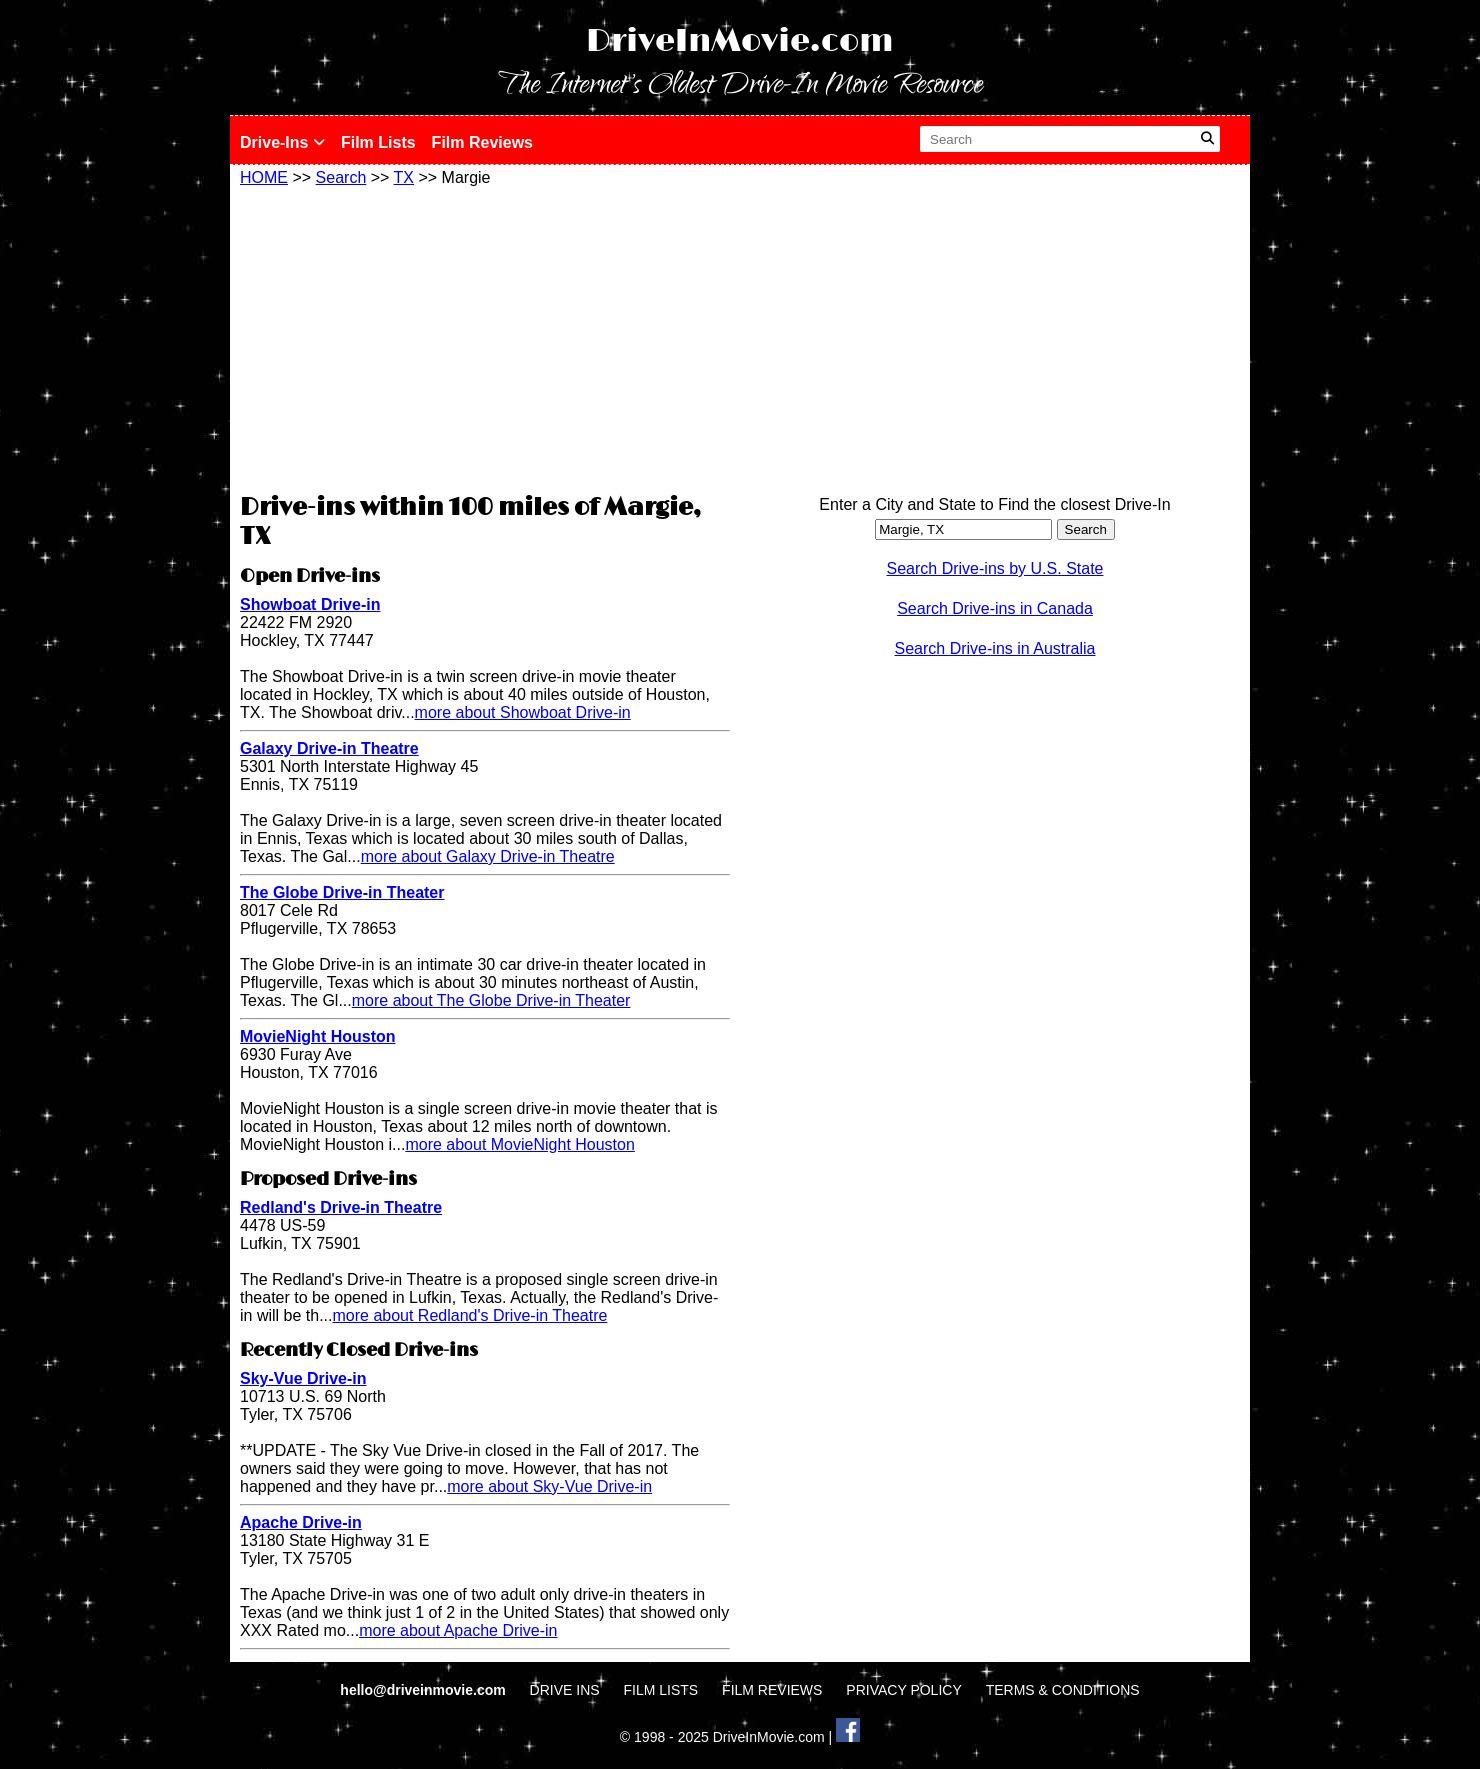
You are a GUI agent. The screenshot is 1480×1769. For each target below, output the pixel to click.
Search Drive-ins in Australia (995, 648)
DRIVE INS (565, 1690)
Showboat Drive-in (310, 604)
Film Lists (378, 142)
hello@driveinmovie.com (424, 1690)
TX (404, 177)
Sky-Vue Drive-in (303, 1378)
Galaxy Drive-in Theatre (329, 748)
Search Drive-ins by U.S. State (995, 568)
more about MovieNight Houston (519, 1144)
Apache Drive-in (301, 1522)
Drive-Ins (282, 142)
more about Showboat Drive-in (523, 712)
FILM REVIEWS (772, 1690)
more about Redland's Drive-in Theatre (469, 1315)
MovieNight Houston (318, 1036)
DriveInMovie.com (740, 41)
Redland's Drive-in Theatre (341, 1207)
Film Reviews (482, 142)
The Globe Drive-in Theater (342, 892)
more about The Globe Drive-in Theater (491, 1000)
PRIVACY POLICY (903, 1690)
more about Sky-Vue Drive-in (549, 1486)
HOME (264, 177)
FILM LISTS (661, 1690)
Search (341, 177)
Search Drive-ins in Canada (995, 608)
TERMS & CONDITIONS (1063, 1690)
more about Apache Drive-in (458, 1630)
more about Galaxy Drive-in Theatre (488, 856)
